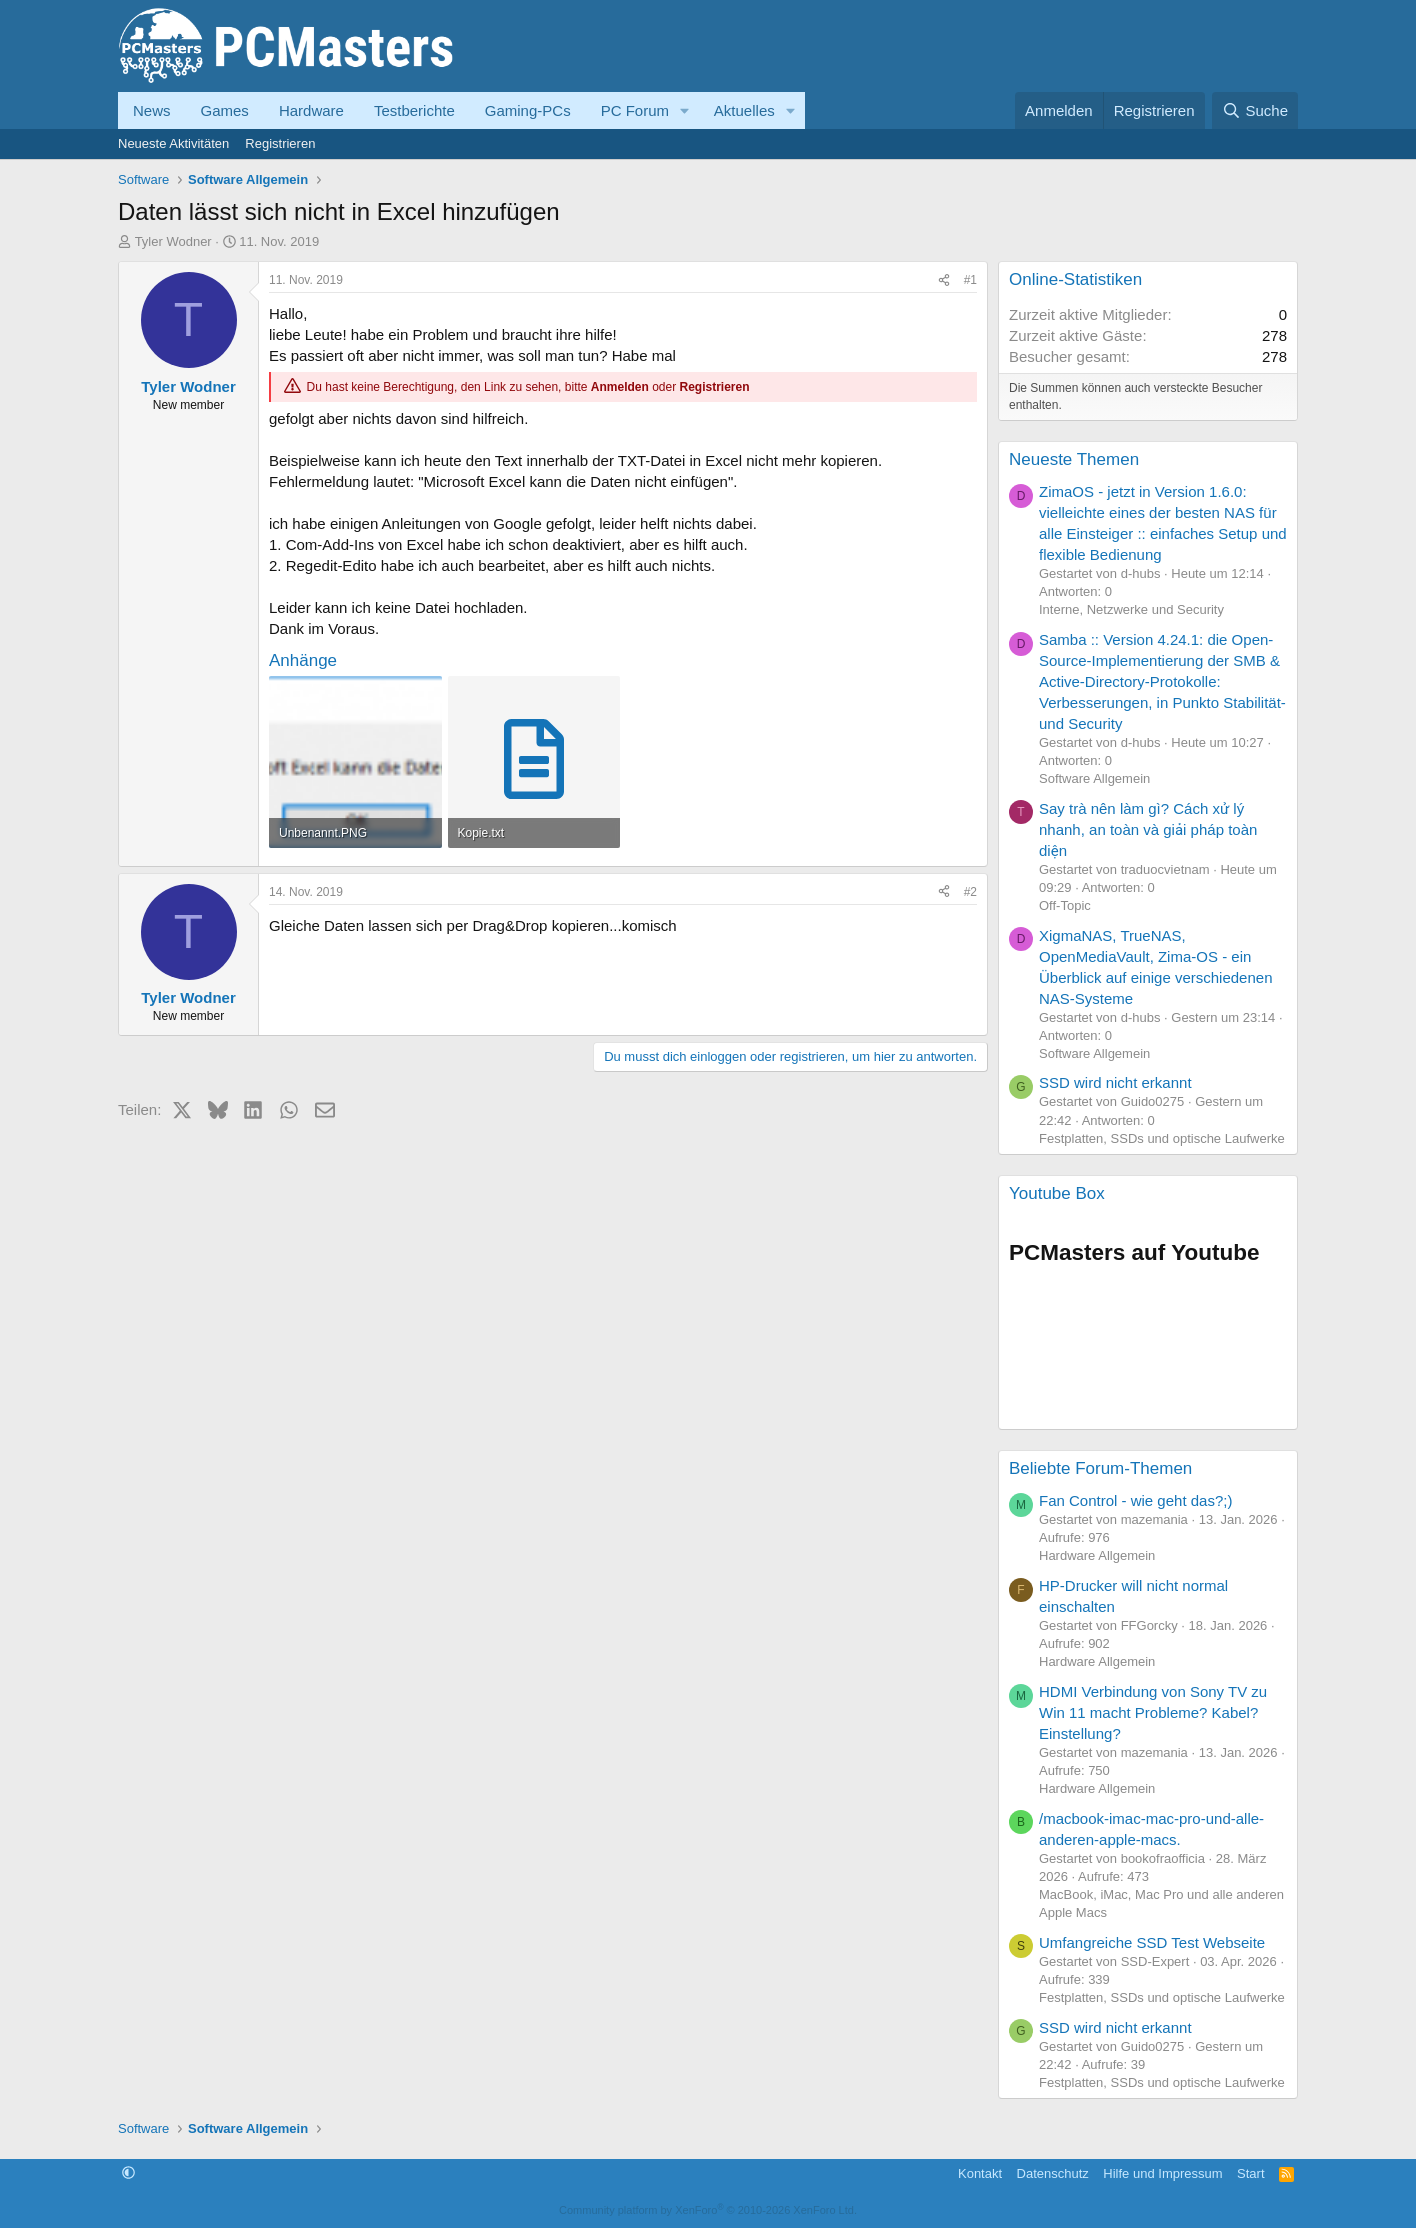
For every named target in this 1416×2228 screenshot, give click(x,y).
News (152, 110)
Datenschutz (1053, 2173)
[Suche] (1255, 110)
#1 (970, 280)
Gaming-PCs (528, 110)
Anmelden (620, 387)
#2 (970, 892)
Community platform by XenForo (708, 2210)
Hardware (311, 110)
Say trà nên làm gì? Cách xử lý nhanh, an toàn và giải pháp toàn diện (1148, 829)
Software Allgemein (1094, 778)
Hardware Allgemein (1097, 1555)
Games (225, 110)
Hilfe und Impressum (1162, 2173)
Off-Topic (1065, 905)
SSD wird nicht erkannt (1115, 1082)
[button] (685, 110)
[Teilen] (944, 280)
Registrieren (280, 143)
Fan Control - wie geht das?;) (1135, 1500)
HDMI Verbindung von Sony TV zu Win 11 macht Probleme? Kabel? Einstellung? (1153, 1712)
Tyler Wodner (173, 241)
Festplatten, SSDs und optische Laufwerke (1162, 1138)
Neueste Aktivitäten (173, 143)
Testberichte (414, 110)
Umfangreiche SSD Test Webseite (1152, 1942)
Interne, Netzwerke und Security (1131, 609)
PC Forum (635, 110)
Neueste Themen (1074, 459)
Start (1250, 2173)
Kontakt (980, 2173)
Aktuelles (744, 110)
